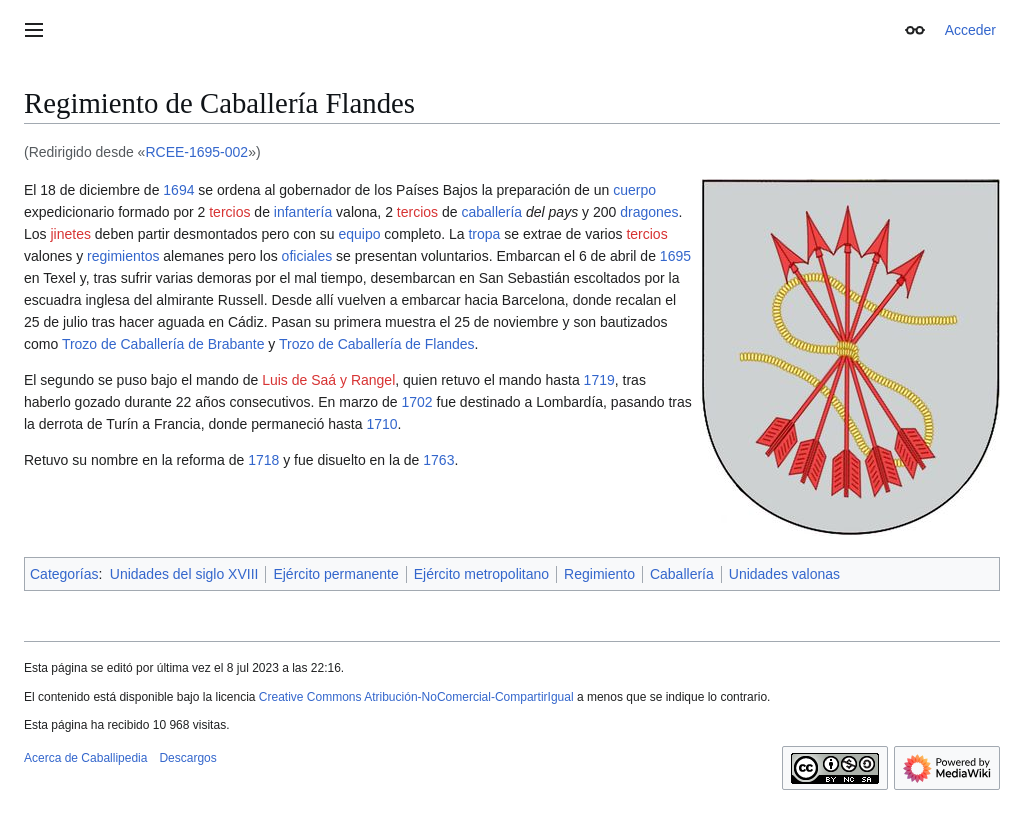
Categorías (64, 574)
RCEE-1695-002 (196, 152)
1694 (178, 190)
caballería (491, 212)
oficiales (307, 256)
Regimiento (599, 574)
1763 (438, 460)
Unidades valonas (784, 574)
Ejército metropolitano (481, 574)
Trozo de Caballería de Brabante (163, 344)
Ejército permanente (335, 574)
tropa (484, 234)
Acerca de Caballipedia (85, 758)
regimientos (123, 256)
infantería (303, 212)
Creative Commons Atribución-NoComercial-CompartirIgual (416, 697)
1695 (675, 256)
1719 (599, 380)
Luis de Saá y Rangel (328, 380)
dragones (649, 212)
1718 (263, 460)
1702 (416, 402)
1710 (381, 424)
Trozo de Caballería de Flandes (377, 344)
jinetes (70, 234)
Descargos (187, 758)
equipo (359, 234)
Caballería (682, 574)
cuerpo (634, 190)
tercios (229, 212)
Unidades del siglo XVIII (184, 574)
